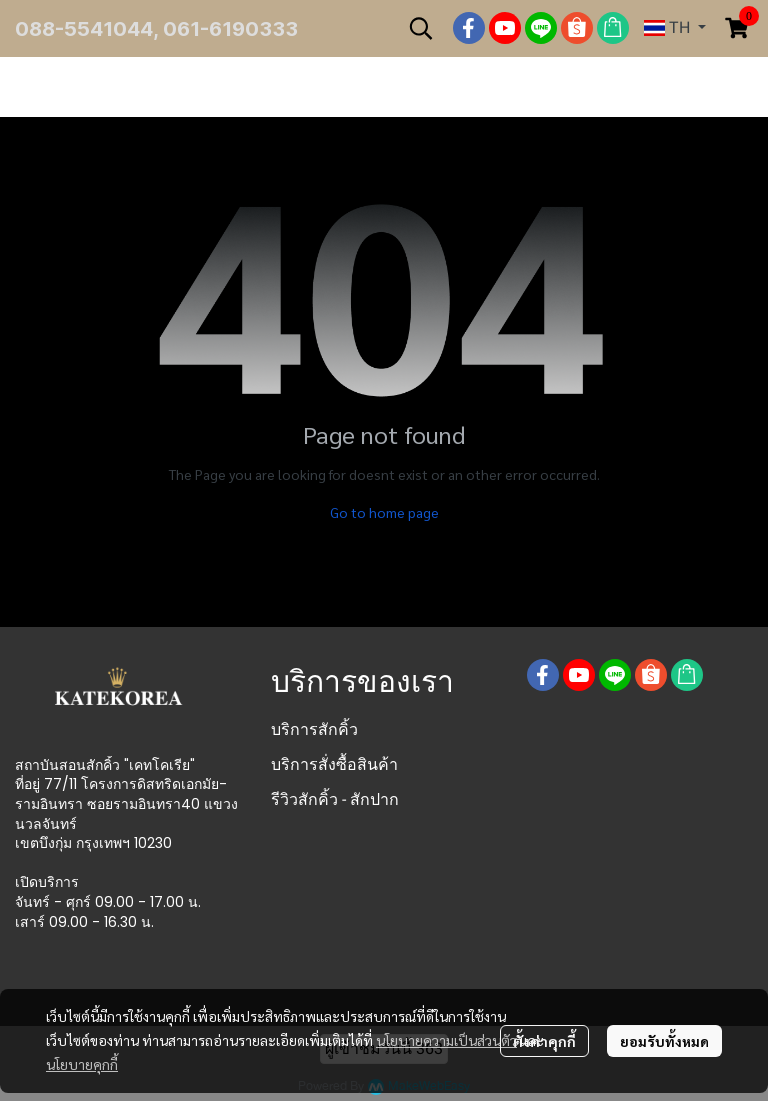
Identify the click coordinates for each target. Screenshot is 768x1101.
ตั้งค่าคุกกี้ (544, 1041)
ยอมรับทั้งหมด (664, 1041)
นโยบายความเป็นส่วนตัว (446, 1040)
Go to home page (384, 512)
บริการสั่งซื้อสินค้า (334, 764)
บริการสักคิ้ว (314, 729)
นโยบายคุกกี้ (82, 1064)
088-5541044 (84, 29)
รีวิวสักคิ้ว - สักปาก (335, 799)
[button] (421, 28)
